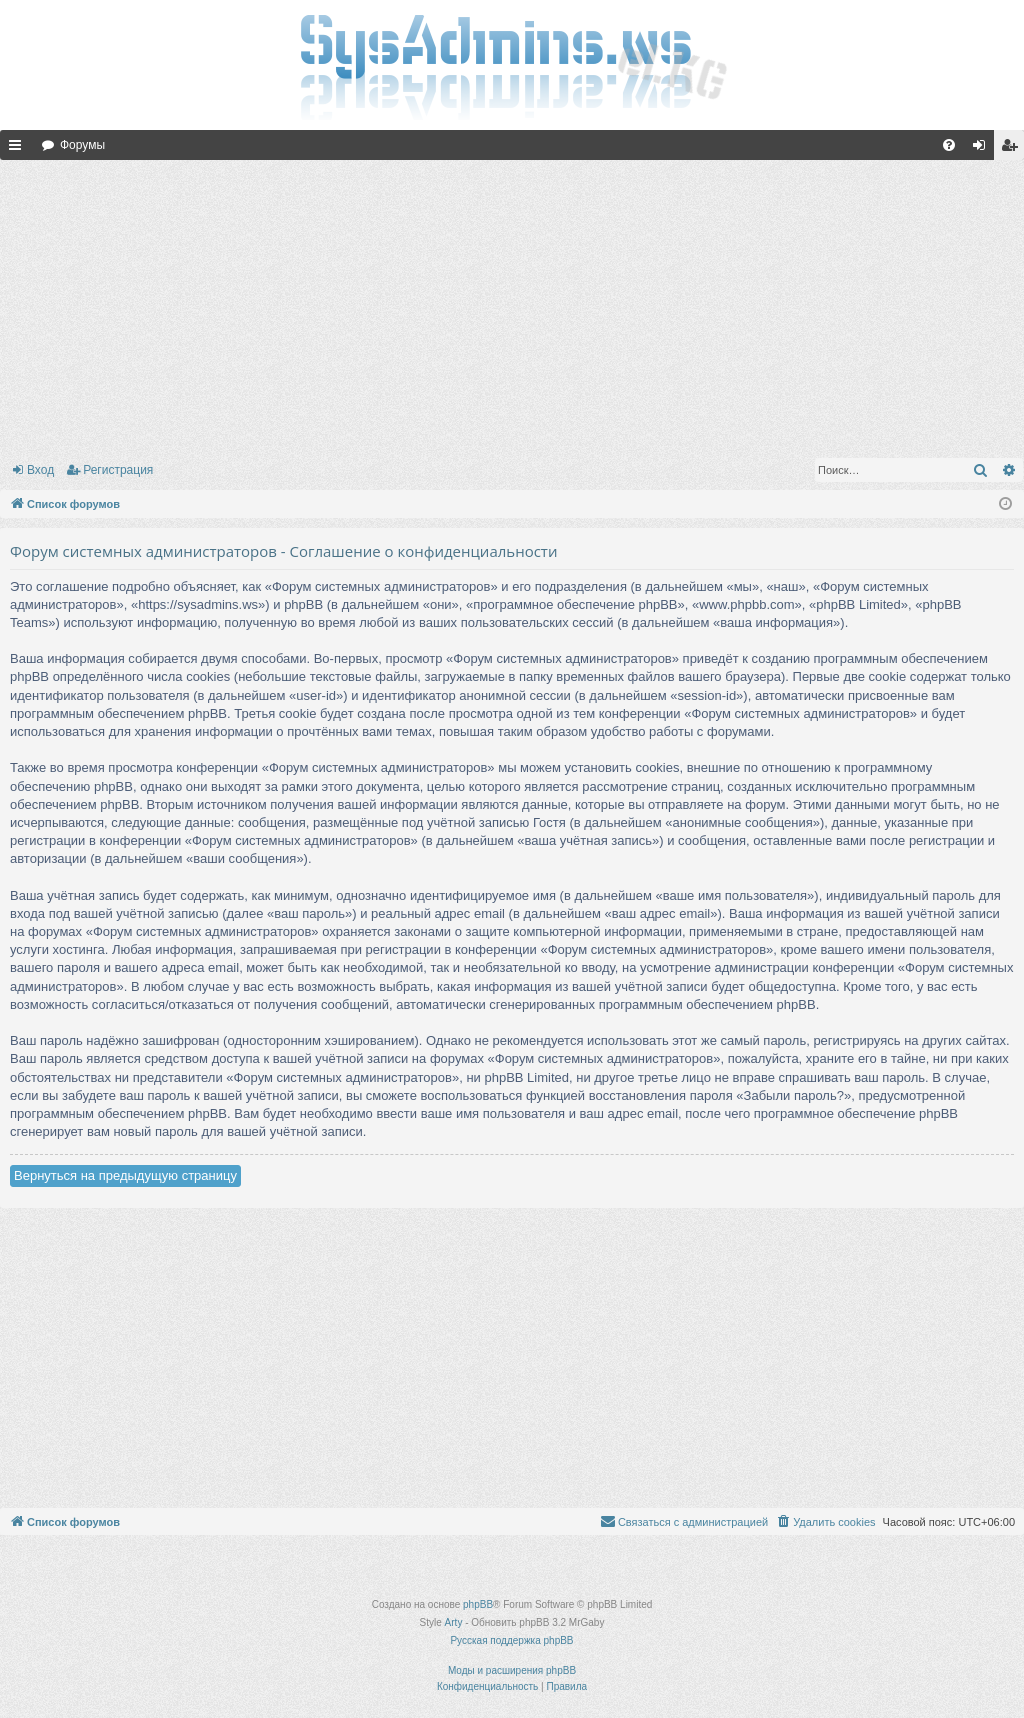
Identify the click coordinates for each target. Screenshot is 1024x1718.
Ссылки (19, 149)
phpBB (478, 1604)
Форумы (82, 145)
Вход (40, 470)
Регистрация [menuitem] (1013, 149)
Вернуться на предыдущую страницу (125, 1175)
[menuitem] (949, 145)
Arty (454, 1622)
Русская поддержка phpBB (511, 1640)
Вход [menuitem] (983, 149)
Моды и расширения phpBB (512, 1670)
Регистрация (118, 470)
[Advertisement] (512, 305)
